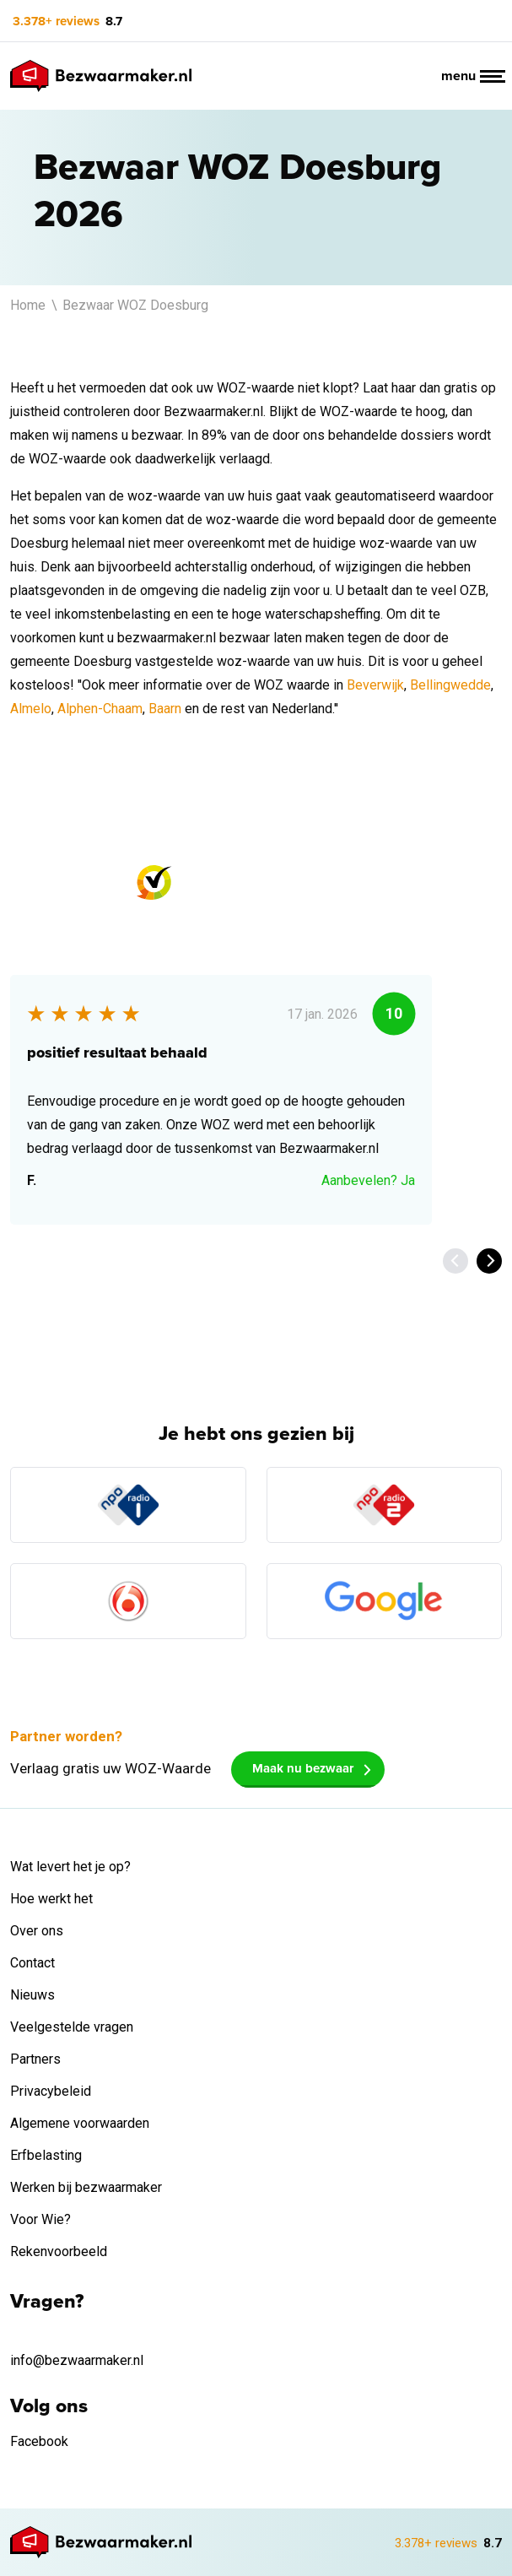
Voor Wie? (40, 2219)
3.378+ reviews (56, 21)
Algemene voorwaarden (79, 2123)
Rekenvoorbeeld (58, 2251)
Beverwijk (375, 685)
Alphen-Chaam (100, 709)
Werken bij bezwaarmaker (86, 2187)
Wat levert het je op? (70, 1867)
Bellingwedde (450, 685)
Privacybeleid (50, 2091)
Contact (32, 1963)
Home (29, 305)
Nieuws (32, 1995)
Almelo (30, 709)
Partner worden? (66, 1736)
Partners (35, 2059)
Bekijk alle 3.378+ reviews (106, 1260)
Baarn (164, 709)
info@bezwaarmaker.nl (76, 2360)
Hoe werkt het (51, 1899)
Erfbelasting (46, 2155)
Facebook (39, 2441)
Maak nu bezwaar (302, 1768)
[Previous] (455, 1261)
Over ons (36, 1931)
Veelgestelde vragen (71, 2027)
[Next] (489, 1261)
